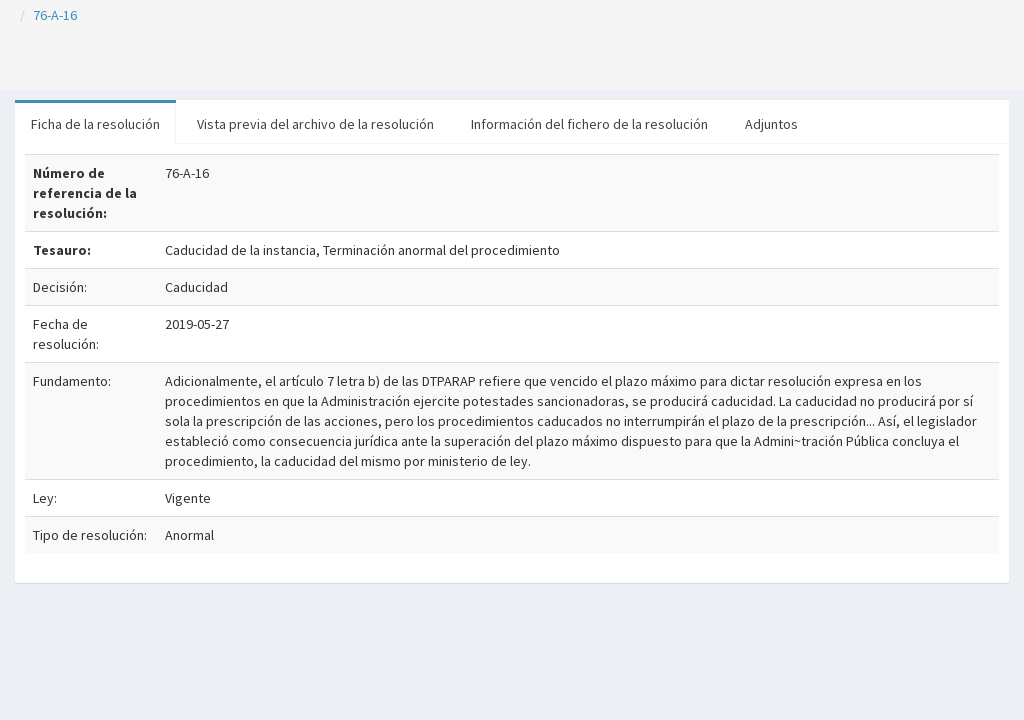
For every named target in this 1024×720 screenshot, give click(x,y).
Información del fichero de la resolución (589, 124)
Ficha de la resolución (95, 124)
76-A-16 (55, 15)
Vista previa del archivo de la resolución (315, 124)
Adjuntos (771, 124)
